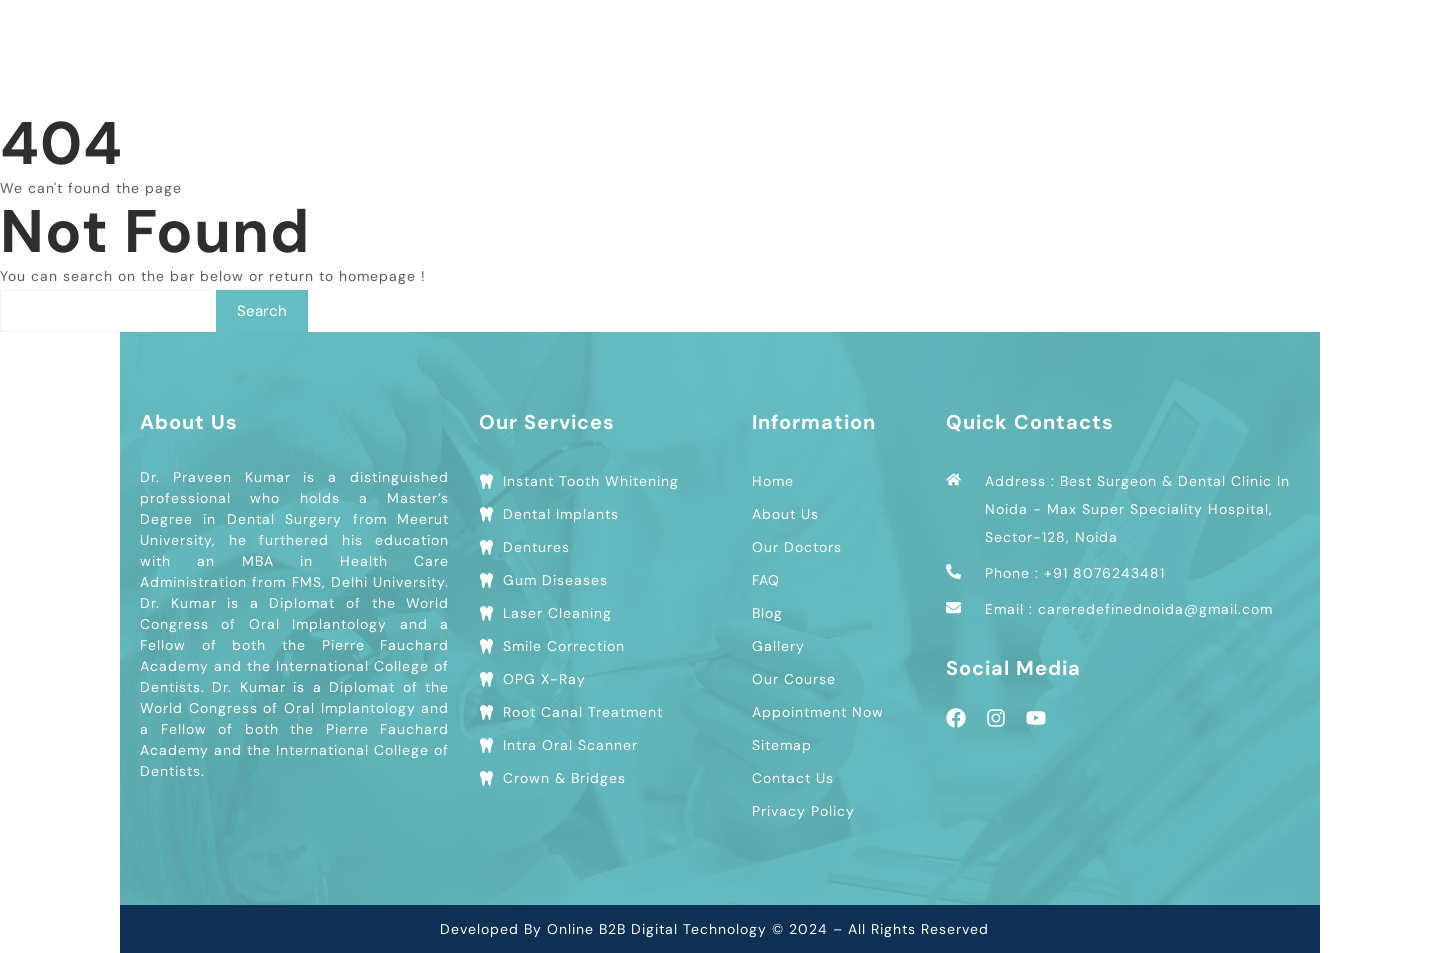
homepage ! (382, 276)
